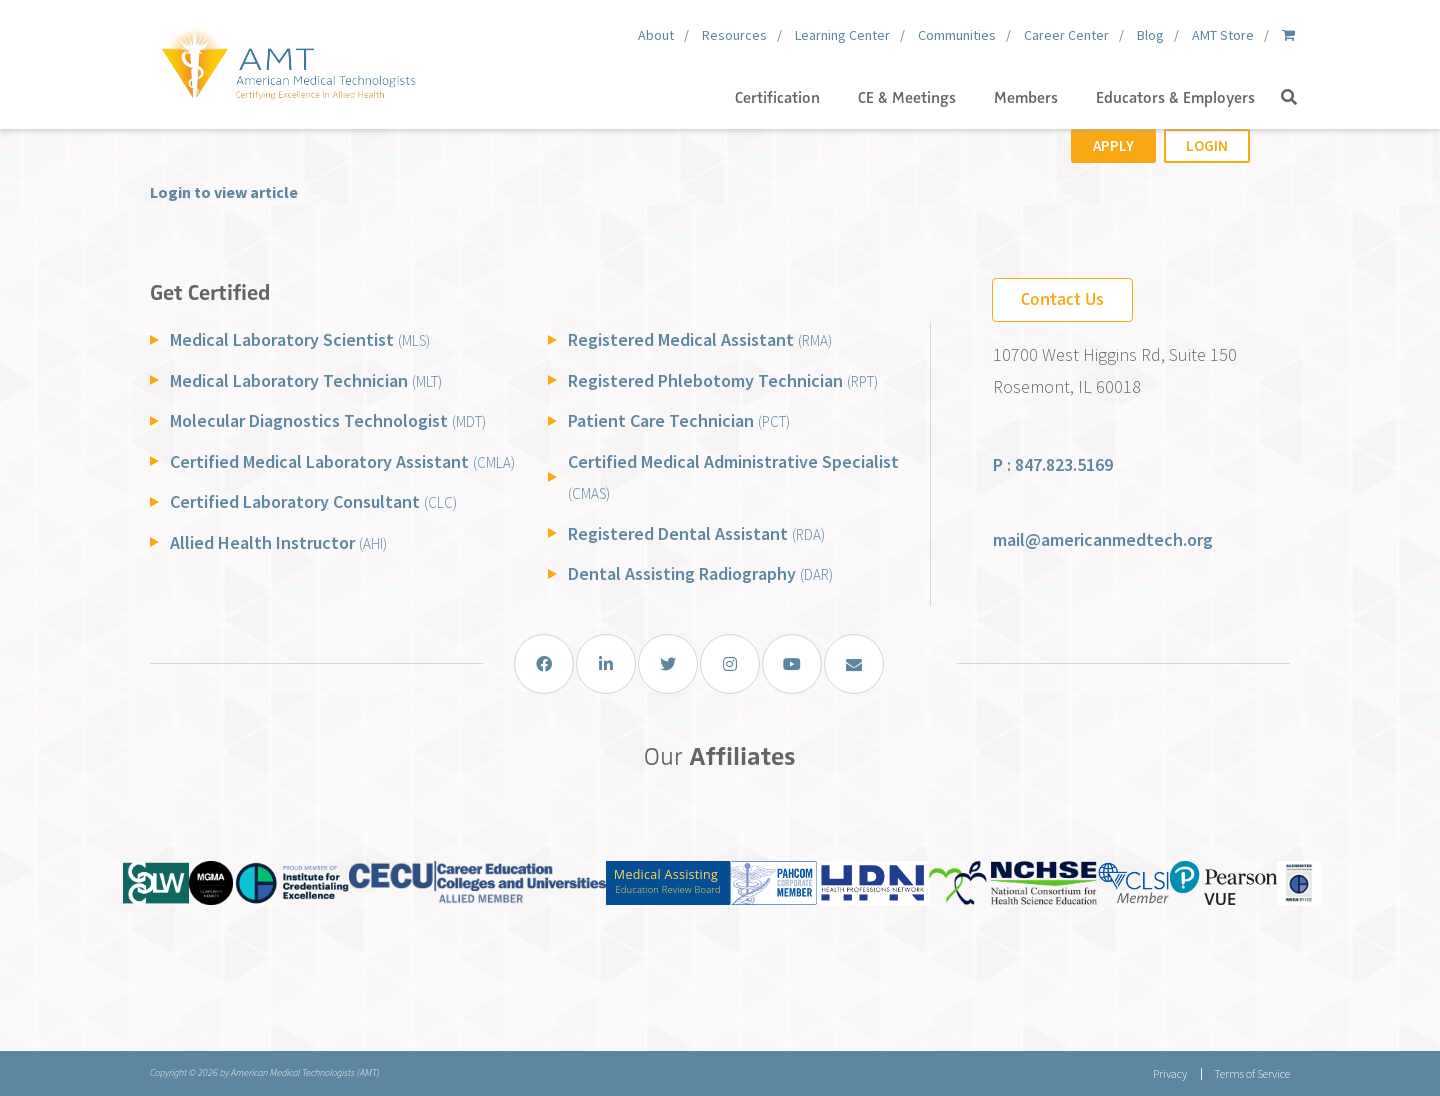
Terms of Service (1252, 1073)
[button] (1289, 98)
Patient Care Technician (679, 420)
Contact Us (1062, 299)
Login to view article (224, 192)
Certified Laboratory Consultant (313, 501)
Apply (1113, 145)
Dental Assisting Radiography (700, 573)
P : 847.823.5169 (1053, 464)
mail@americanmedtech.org (1103, 539)
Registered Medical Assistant (700, 339)
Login (1207, 145)
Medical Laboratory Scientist (300, 339)
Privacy (1170, 1073)
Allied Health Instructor (278, 542)
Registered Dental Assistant (696, 533)
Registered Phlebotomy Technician (723, 380)
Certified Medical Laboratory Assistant (342, 461)
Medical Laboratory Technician (306, 380)
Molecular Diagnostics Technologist (328, 420)
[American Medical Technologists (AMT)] (287, 60)
